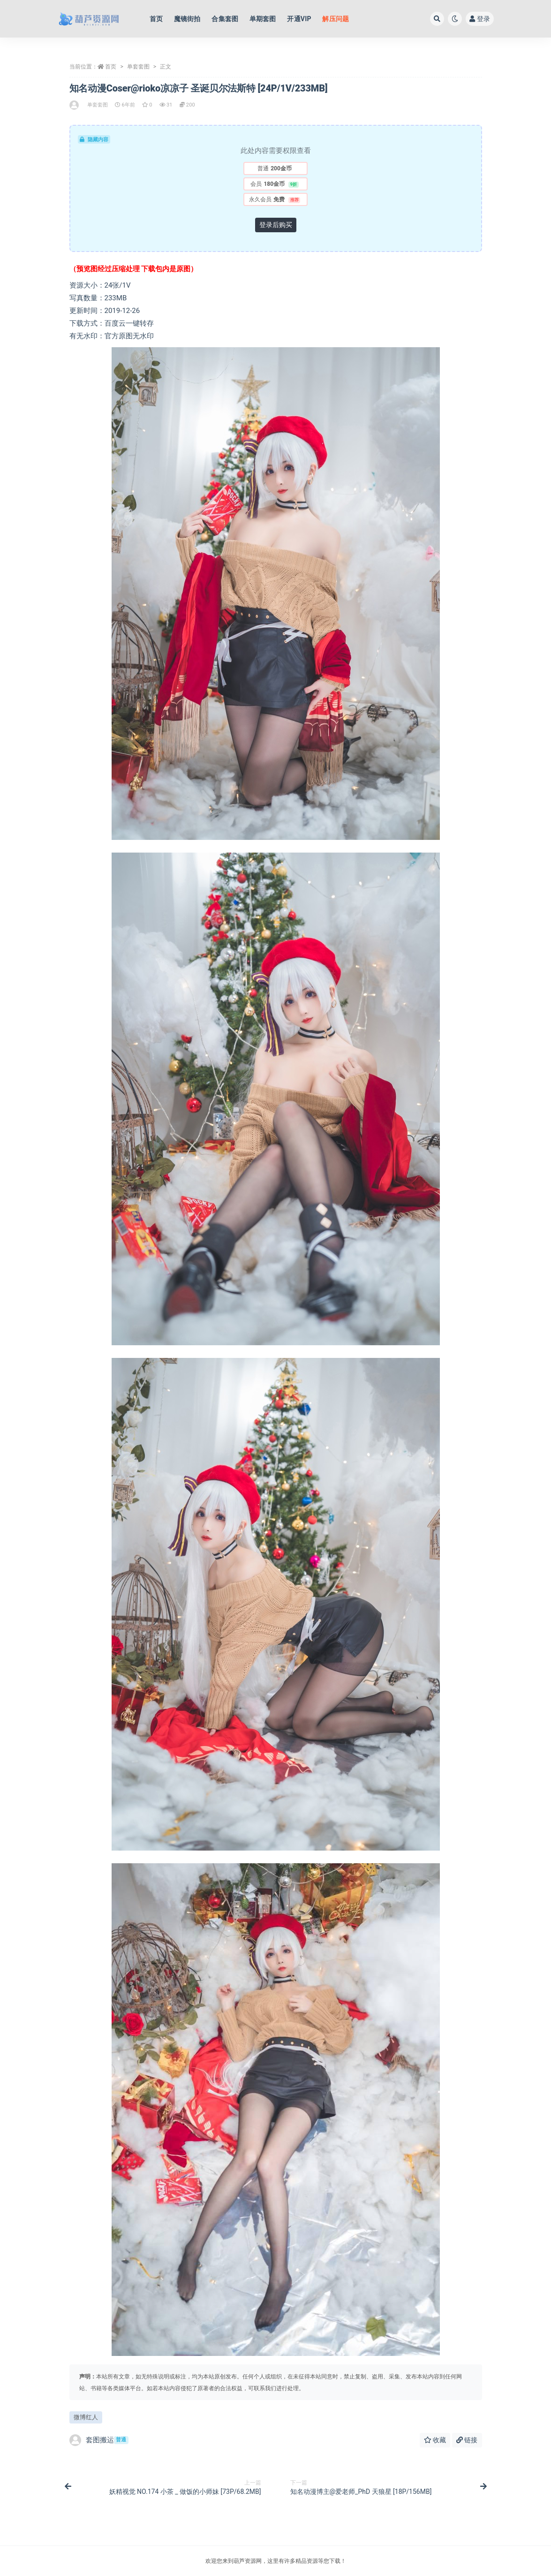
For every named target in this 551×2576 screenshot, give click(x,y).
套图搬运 (98, 2440)
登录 (479, 19)
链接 (466, 2440)
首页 (110, 66)
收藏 (435, 2440)
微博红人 (86, 2417)
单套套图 (138, 66)
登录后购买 (275, 225)
